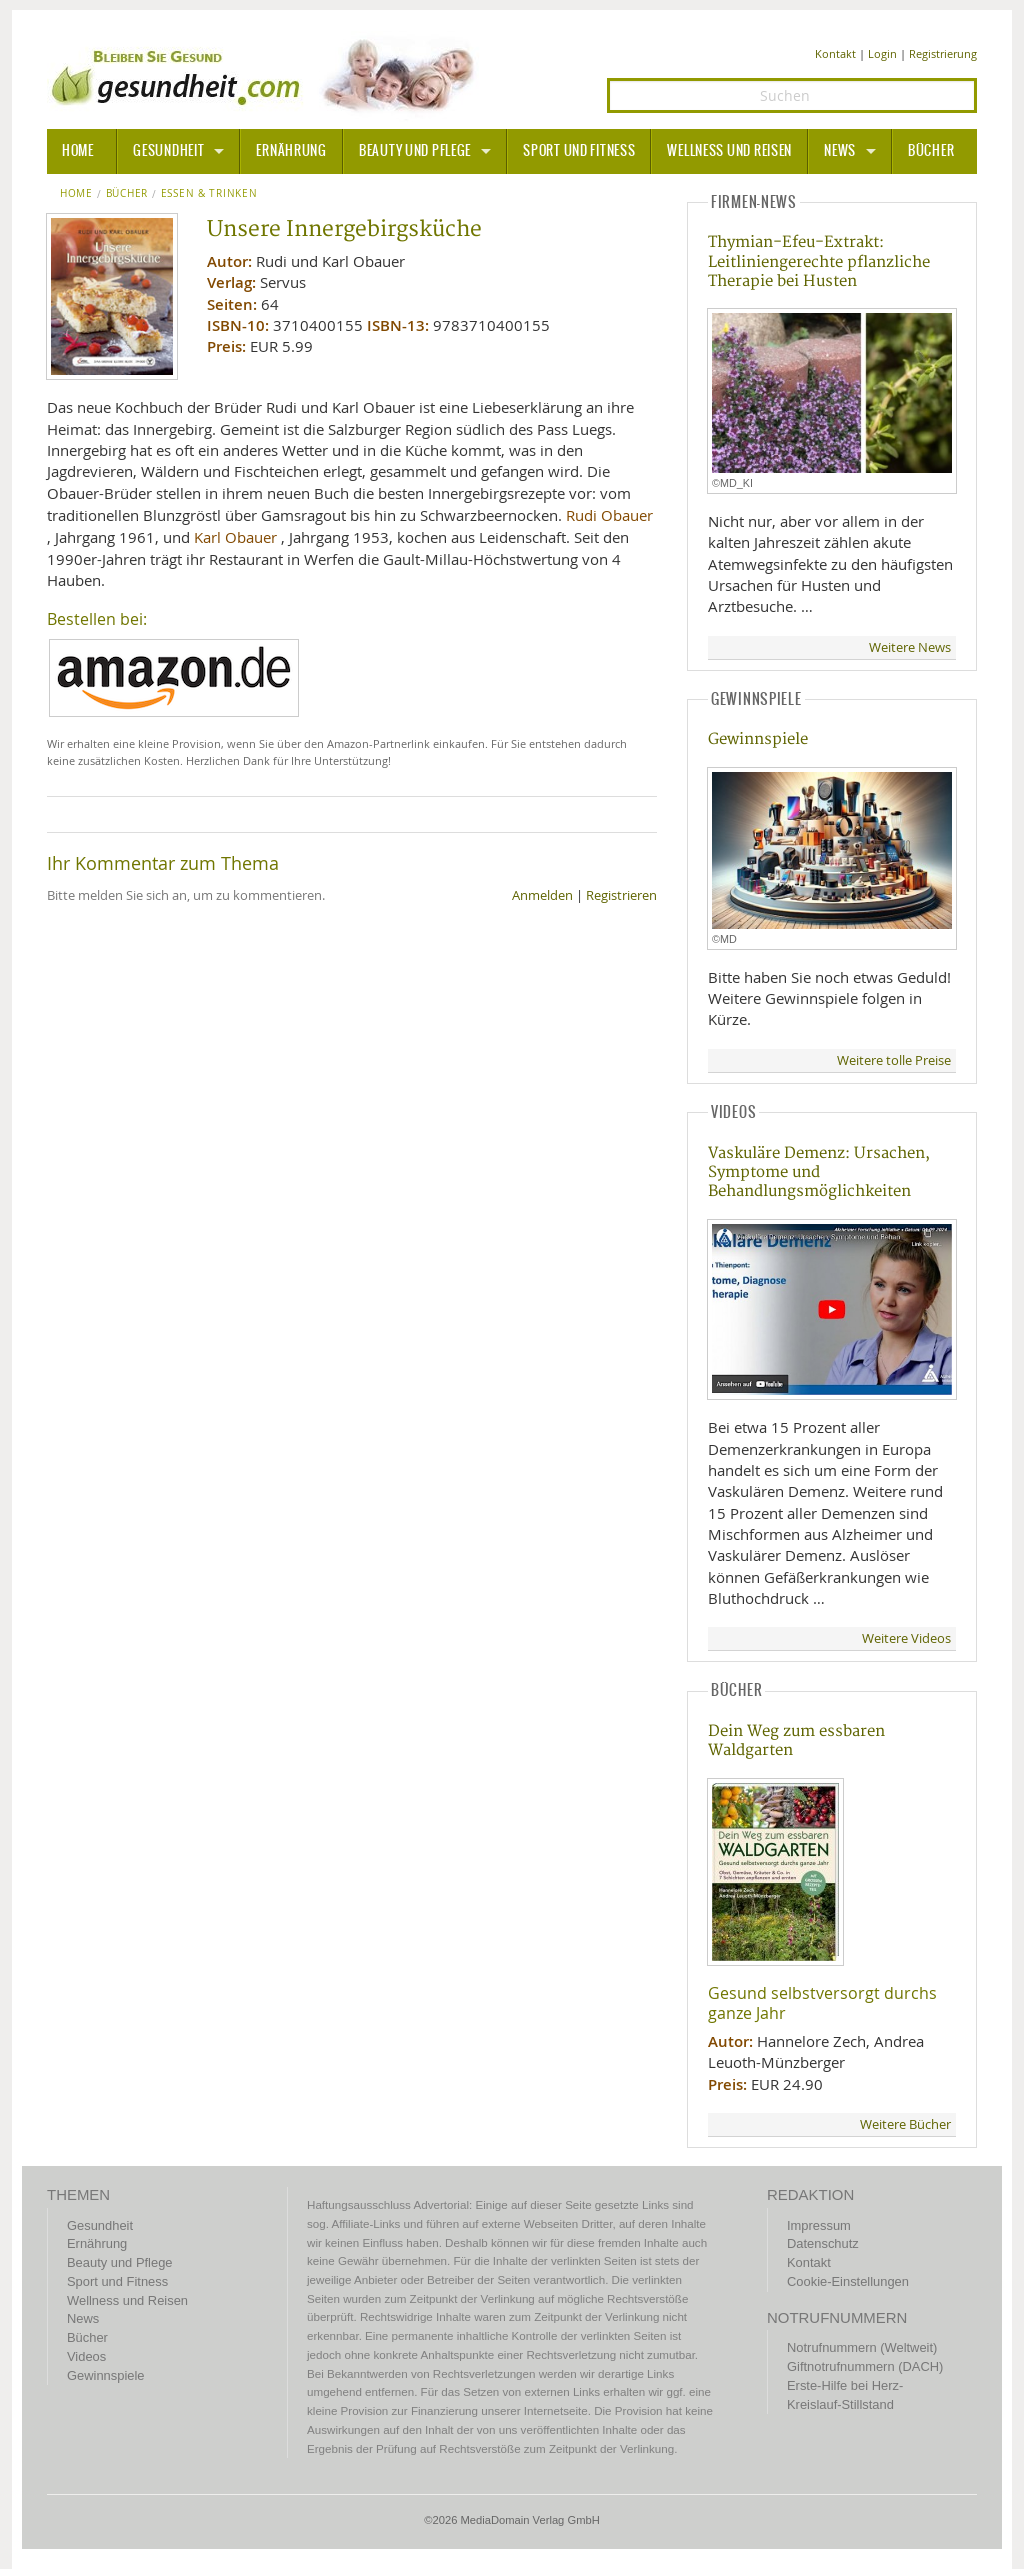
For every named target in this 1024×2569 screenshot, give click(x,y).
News (840, 151)
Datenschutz (823, 2243)
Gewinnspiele (758, 739)
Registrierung (943, 53)
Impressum (819, 2225)
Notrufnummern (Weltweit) (862, 2347)
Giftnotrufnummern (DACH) (865, 2366)
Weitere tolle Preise (894, 1060)
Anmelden (542, 895)
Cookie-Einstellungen (848, 2281)
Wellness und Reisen (729, 151)
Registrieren (621, 895)
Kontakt (835, 53)
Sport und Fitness (579, 151)
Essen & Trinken (209, 194)
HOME (78, 151)
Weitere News (910, 647)
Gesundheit (168, 151)
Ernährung (291, 151)
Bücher (931, 151)
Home (76, 194)
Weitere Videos (906, 1638)
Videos (86, 2356)
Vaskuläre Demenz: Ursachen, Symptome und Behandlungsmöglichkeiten (819, 1173)
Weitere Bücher (905, 2124)
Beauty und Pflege (415, 151)
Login (882, 53)
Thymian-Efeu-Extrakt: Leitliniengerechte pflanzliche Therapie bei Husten (819, 262)
